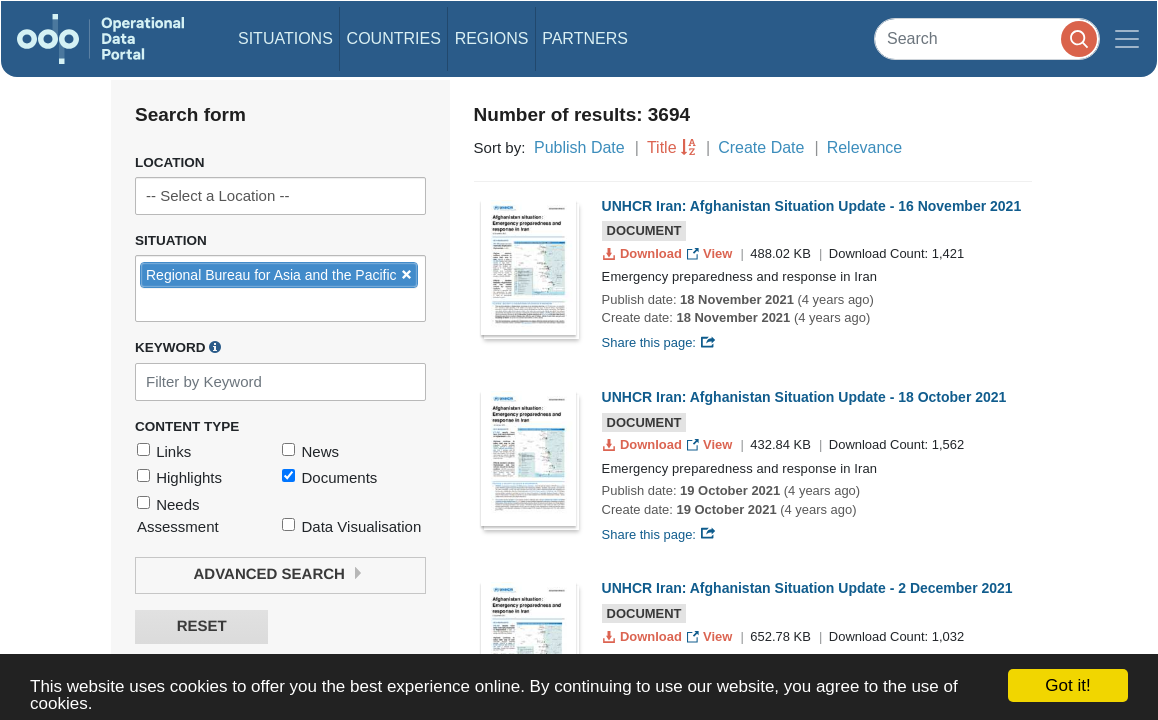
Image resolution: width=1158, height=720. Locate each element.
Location (170, 162)
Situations (285, 38)
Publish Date (579, 147)
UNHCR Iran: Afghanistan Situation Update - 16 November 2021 (812, 206)
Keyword (178, 347)
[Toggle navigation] (1127, 39)
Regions (492, 38)
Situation (171, 240)
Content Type (187, 426)
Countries (394, 38)
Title (662, 147)
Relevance (865, 147)
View (711, 253)
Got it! (1067, 685)
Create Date (761, 147)
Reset (202, 626)
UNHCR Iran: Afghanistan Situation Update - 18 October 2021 (804, 397)
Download (644, 253)
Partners (585, 38)
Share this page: (659, 342)
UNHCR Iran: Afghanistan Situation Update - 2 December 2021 (807, 588)
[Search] (987, 38)
